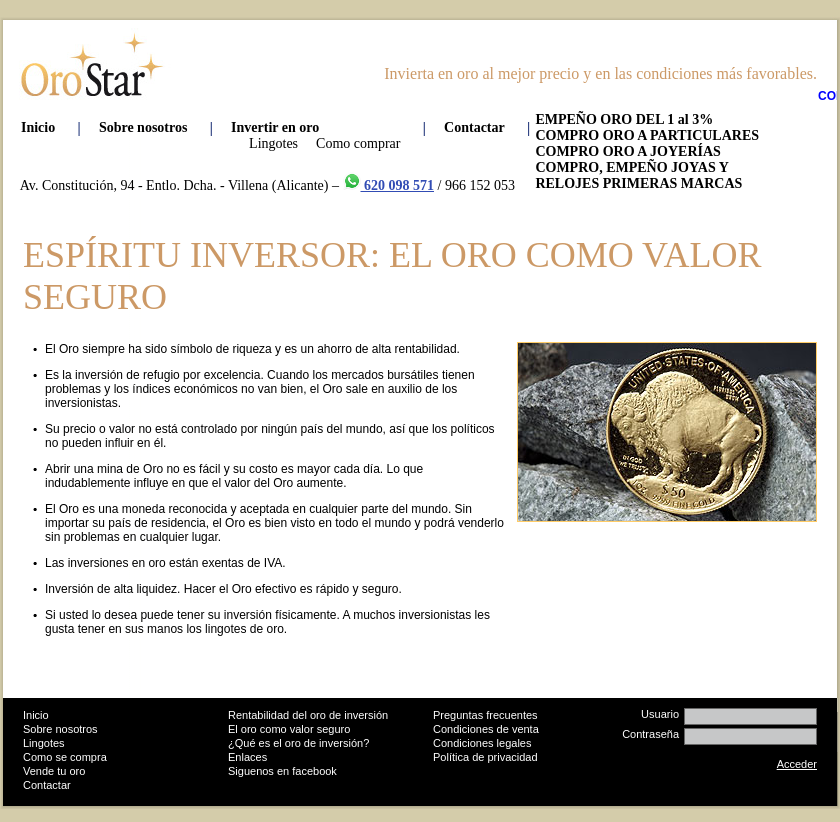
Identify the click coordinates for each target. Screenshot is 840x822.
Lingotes (273, 143)
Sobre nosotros (60, 729)
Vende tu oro (54, 771)
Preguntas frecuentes (485, 715)
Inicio (36, 715)
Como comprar (358, 143)
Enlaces (247, 757)
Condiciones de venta (486, 729)
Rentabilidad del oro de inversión (308, 715)
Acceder (797, 764)
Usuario (660, 714)
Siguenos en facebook (282, 771)
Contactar (47, 785)
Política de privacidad (485, 757)
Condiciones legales (482, 743)
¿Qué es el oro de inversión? (298, 743)
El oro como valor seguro (289, 729)
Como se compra (65, 757)
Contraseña (650, 734)
